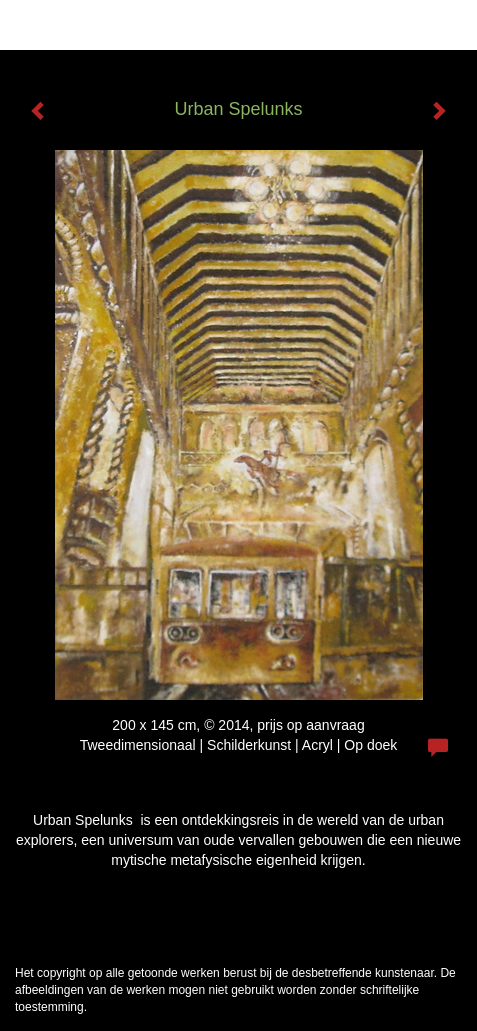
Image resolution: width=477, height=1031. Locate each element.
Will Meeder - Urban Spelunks (134, 25)
